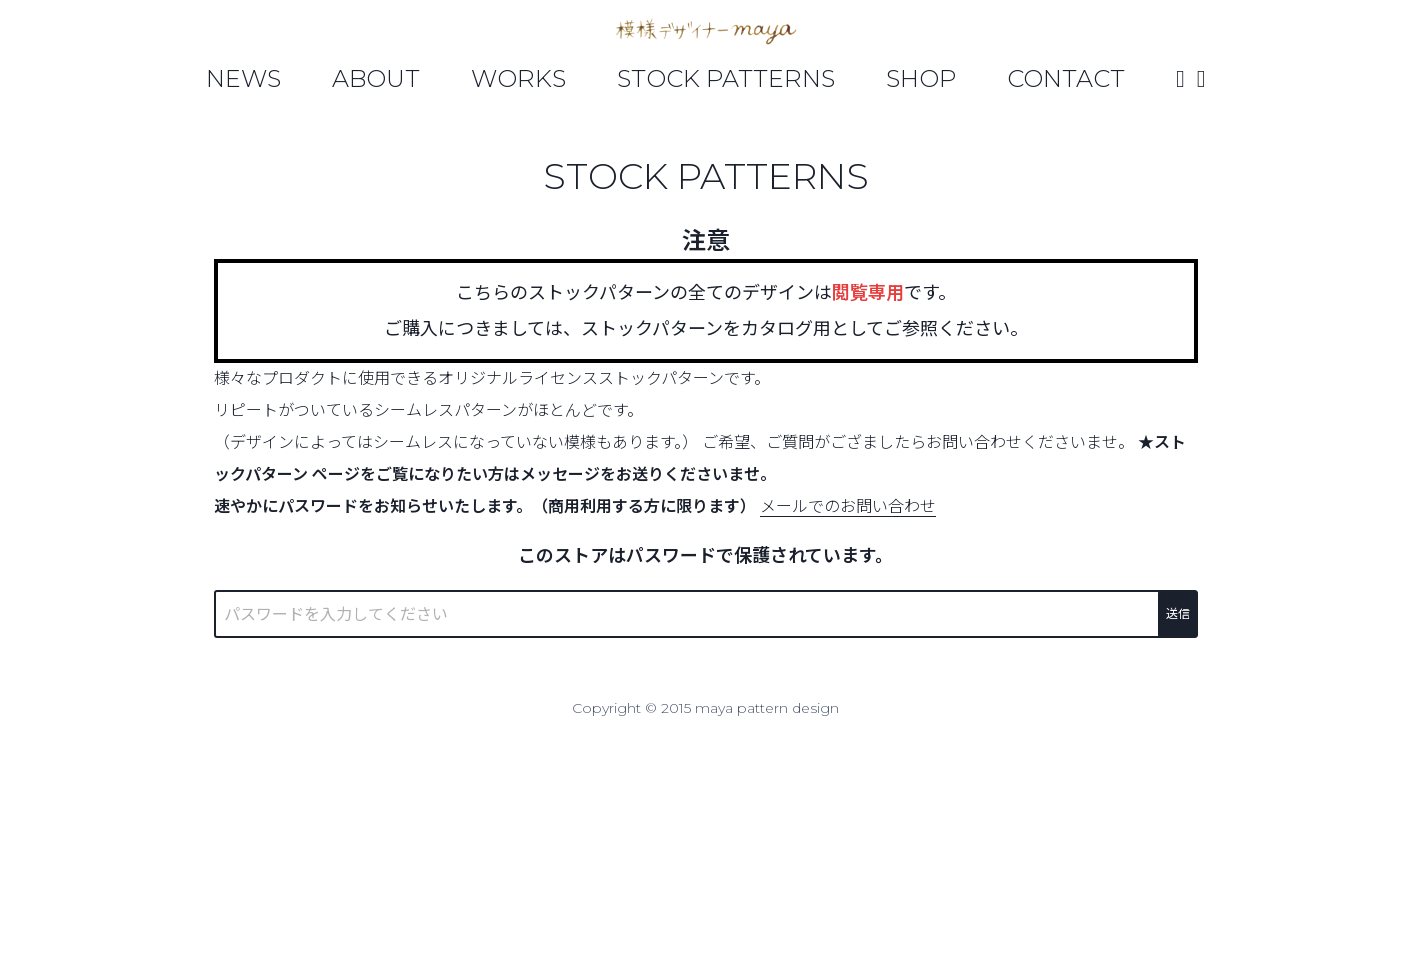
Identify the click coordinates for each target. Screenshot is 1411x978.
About (376, 78)
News (243, 78)
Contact (1066, 78)
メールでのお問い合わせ (848, 506)
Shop (921, 78)
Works (518, 78)
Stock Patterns (726, 78)
